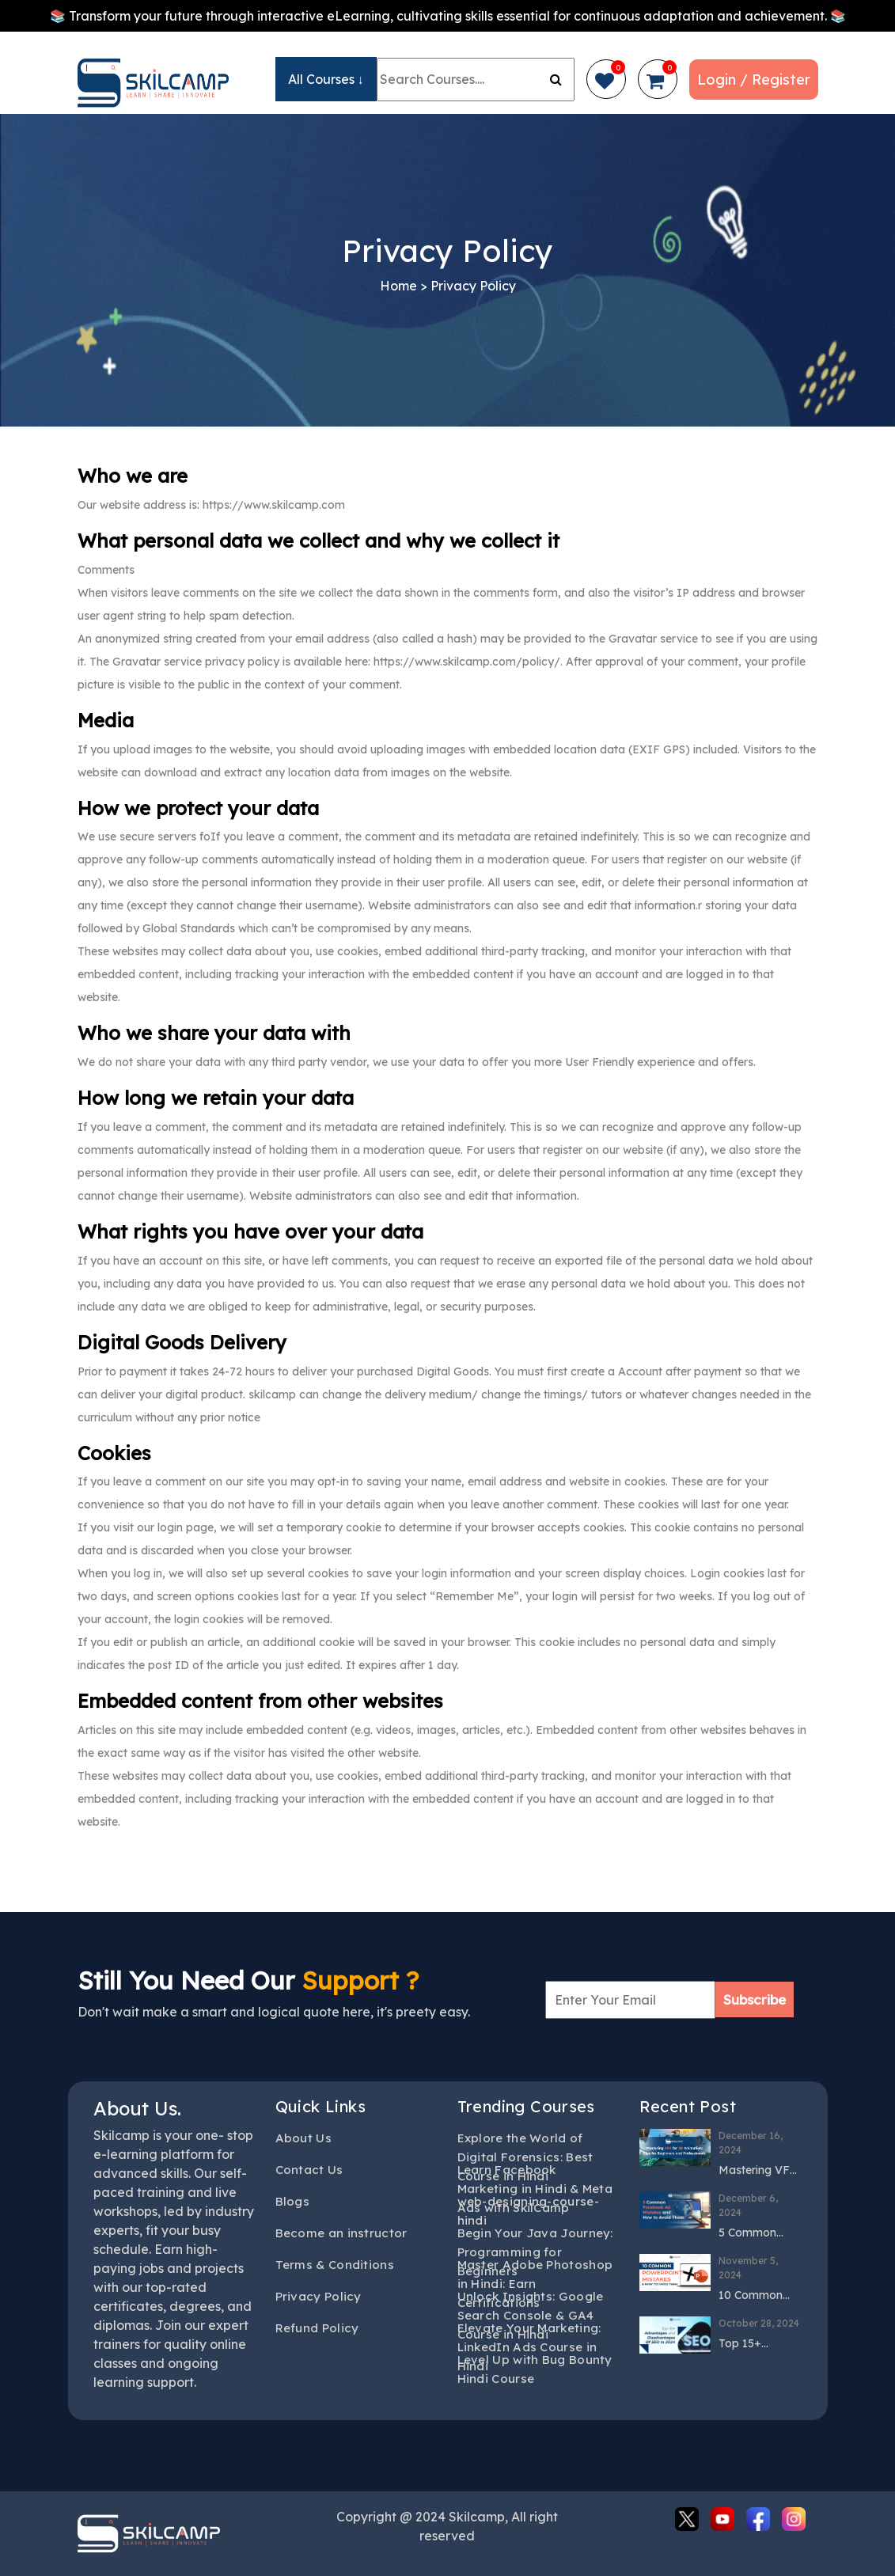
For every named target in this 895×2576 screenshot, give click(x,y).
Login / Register (753, 79)
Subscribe (754, 1999)
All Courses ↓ (326, 79)
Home (398, 286)
